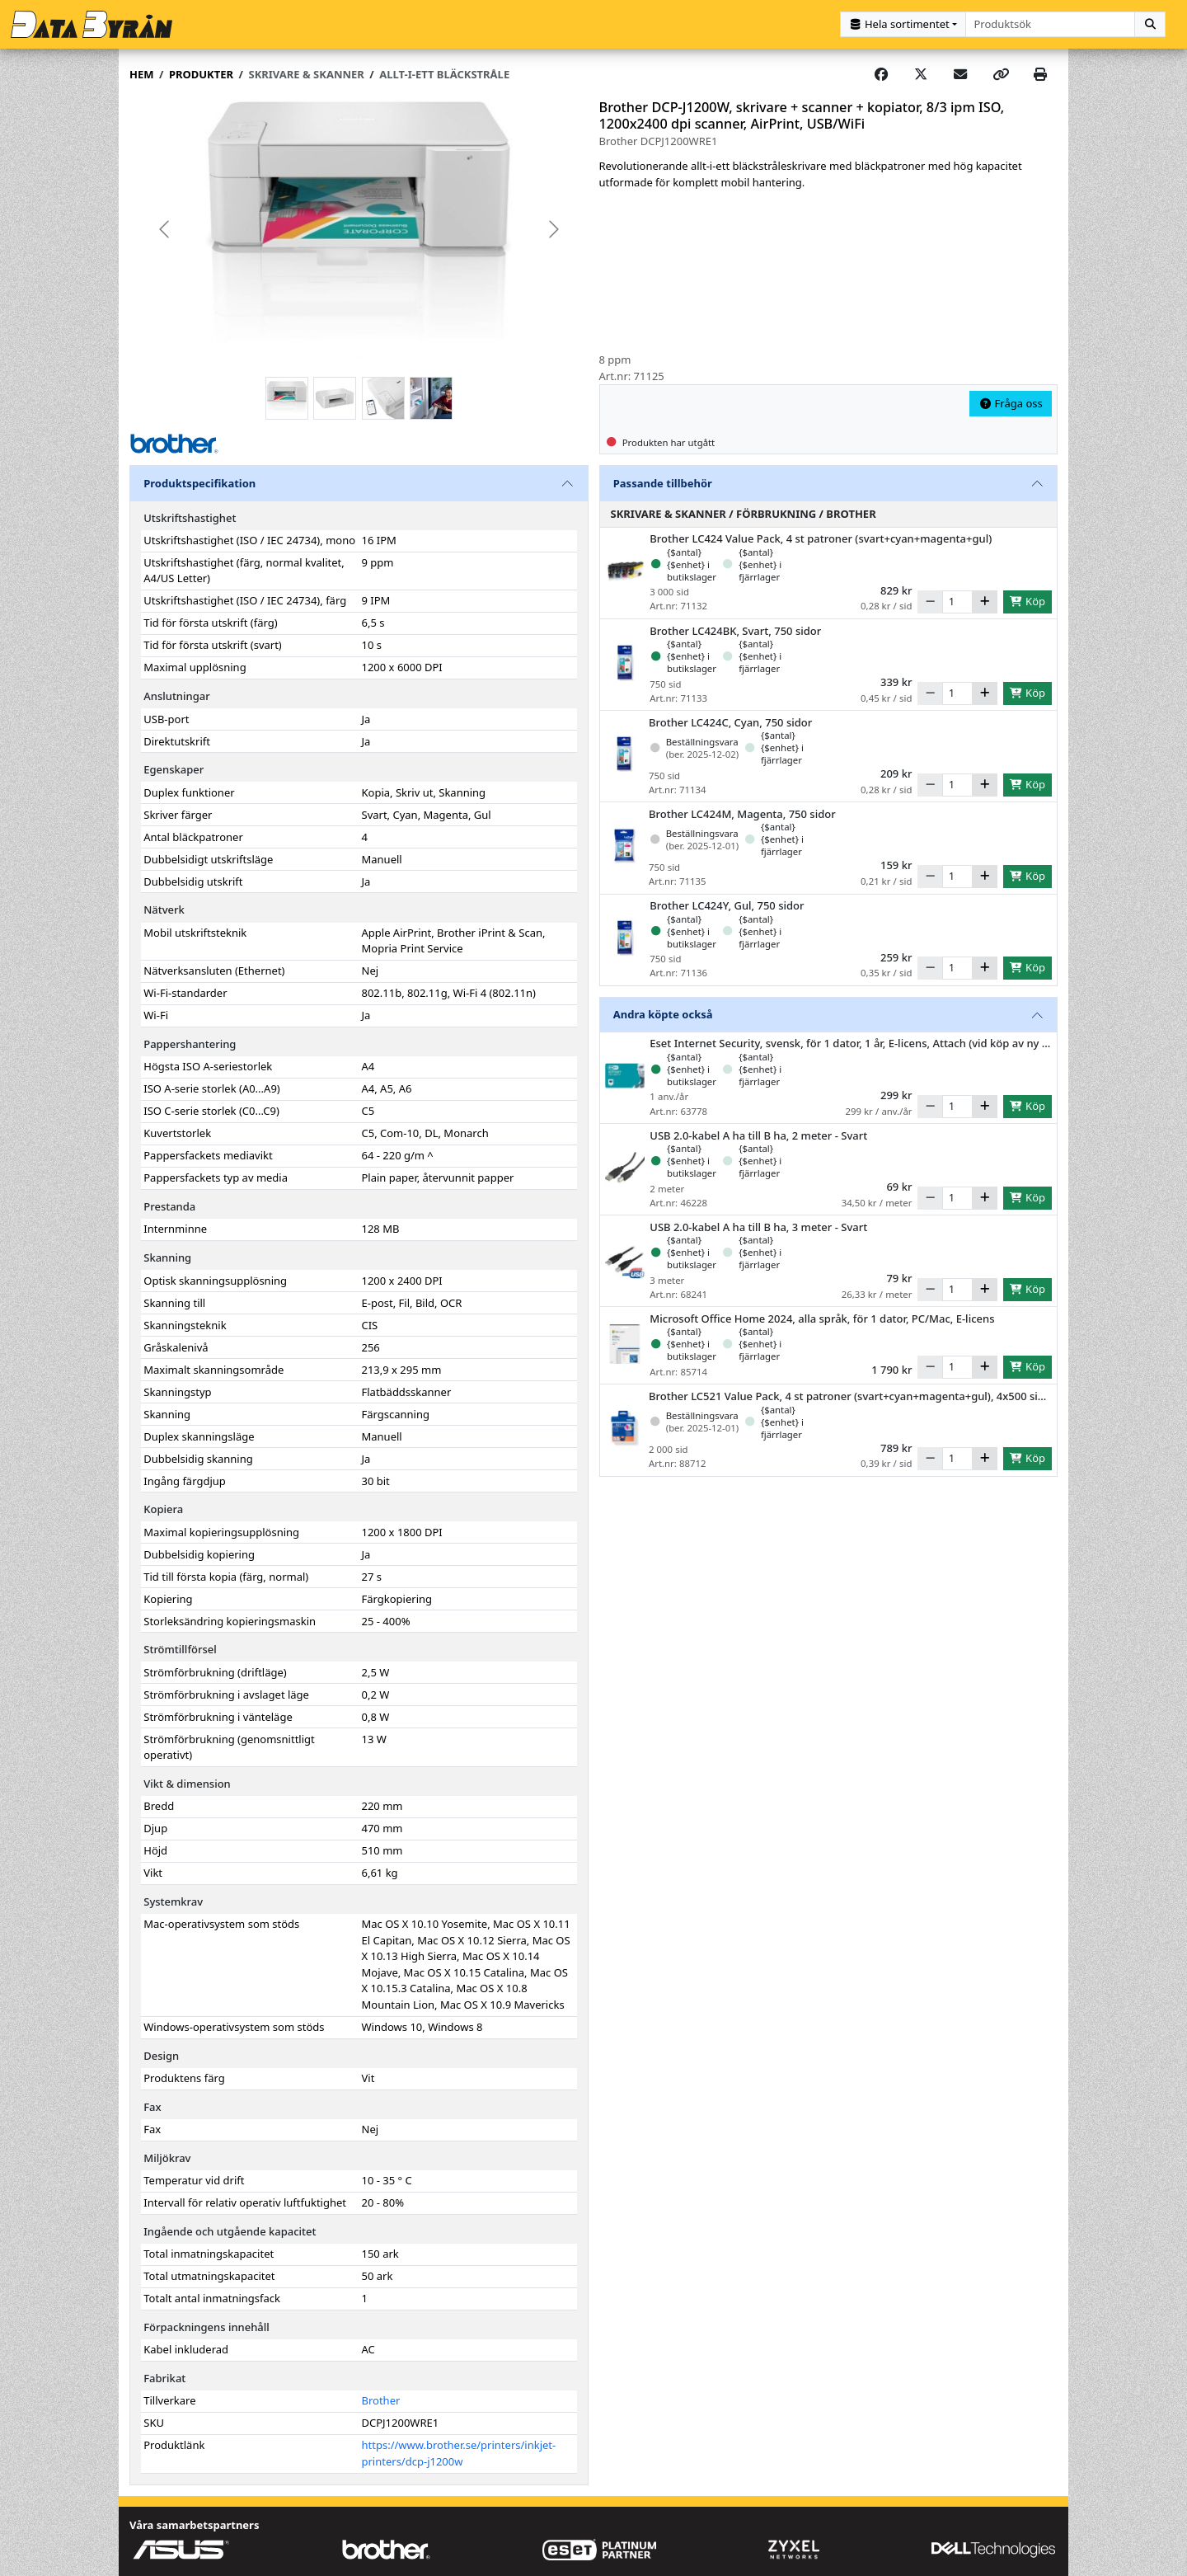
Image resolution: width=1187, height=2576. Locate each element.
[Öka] (984, 601)
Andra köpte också (663, 1013)
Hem (141, 73)
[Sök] (1150, 24)
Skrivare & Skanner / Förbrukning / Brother (743, 512)
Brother (381, 2400)
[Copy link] (1000, 74)
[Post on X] (920, 74)
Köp (1027, 600)
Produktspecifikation (199, 482)
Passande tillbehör (662, 482)
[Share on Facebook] (881, 74)
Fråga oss (1010, 402)
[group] (359, 229)
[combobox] (1050, 24)
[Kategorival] (903, 24)
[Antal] (957, 601)
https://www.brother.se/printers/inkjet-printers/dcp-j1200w (459, 2453)
